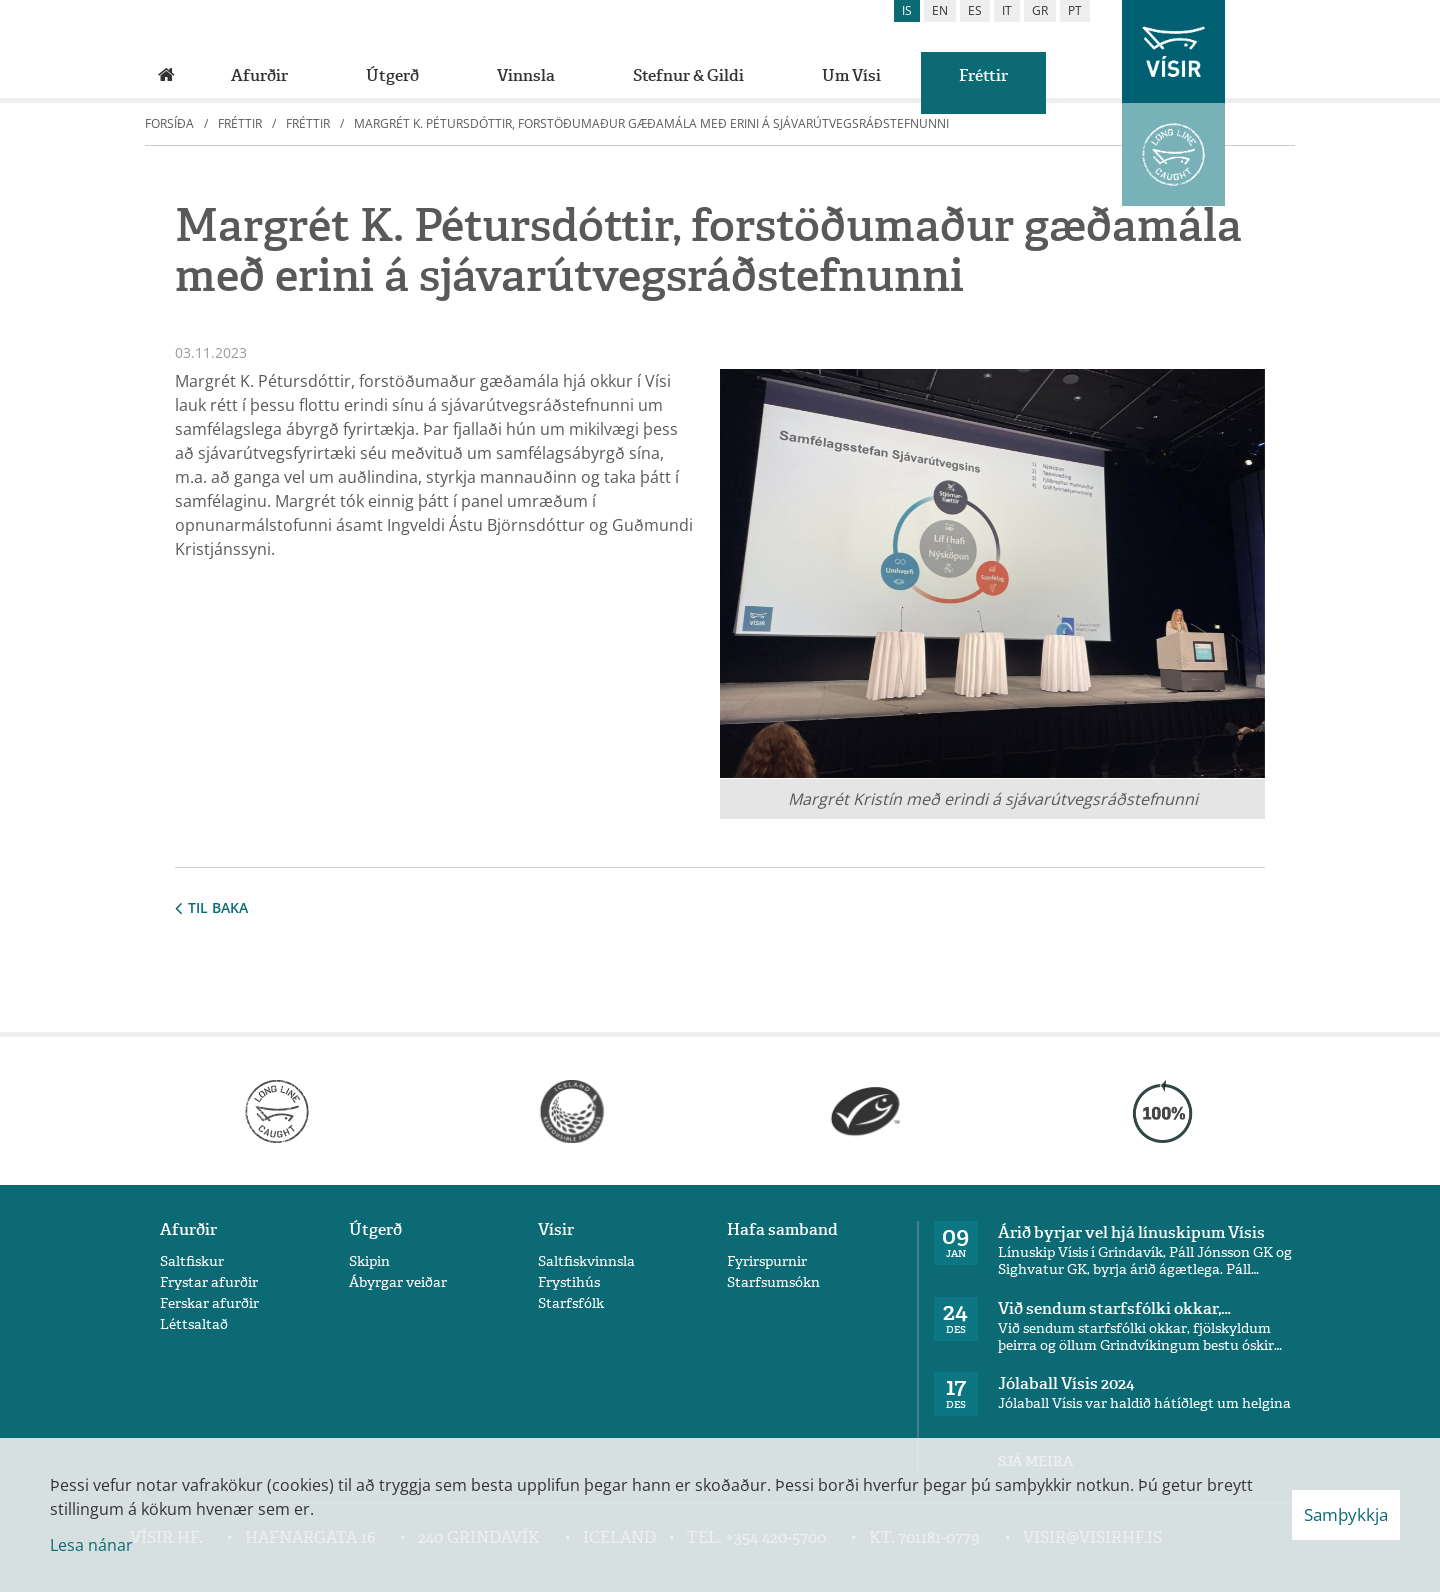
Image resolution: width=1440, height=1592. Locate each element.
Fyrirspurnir (767, 1261)
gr (1040, 10)
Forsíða (169, 123)
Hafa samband (782, 1229)
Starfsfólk (571, 1303)
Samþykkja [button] (1346, 1514)
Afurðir (188, 1229)
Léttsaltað (194, 1324)
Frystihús (569, 1282)
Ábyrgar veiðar (398, 1282)
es (975, 10)
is (907, 10)
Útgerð (375, 1229)
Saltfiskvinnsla (586, 1261)
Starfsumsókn (773, 1282)
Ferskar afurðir (209, 1303)
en (940, 10)
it (1007, 10)
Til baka (211, 908)
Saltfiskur (192, 1261)
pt (1075, 10)
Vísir (556, 1229)
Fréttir (240, 123)
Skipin (369, 1261)
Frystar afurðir (209, 1282)
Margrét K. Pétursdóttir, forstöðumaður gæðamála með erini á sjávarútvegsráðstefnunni (651, 123)
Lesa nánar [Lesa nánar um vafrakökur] (91, 1545)
